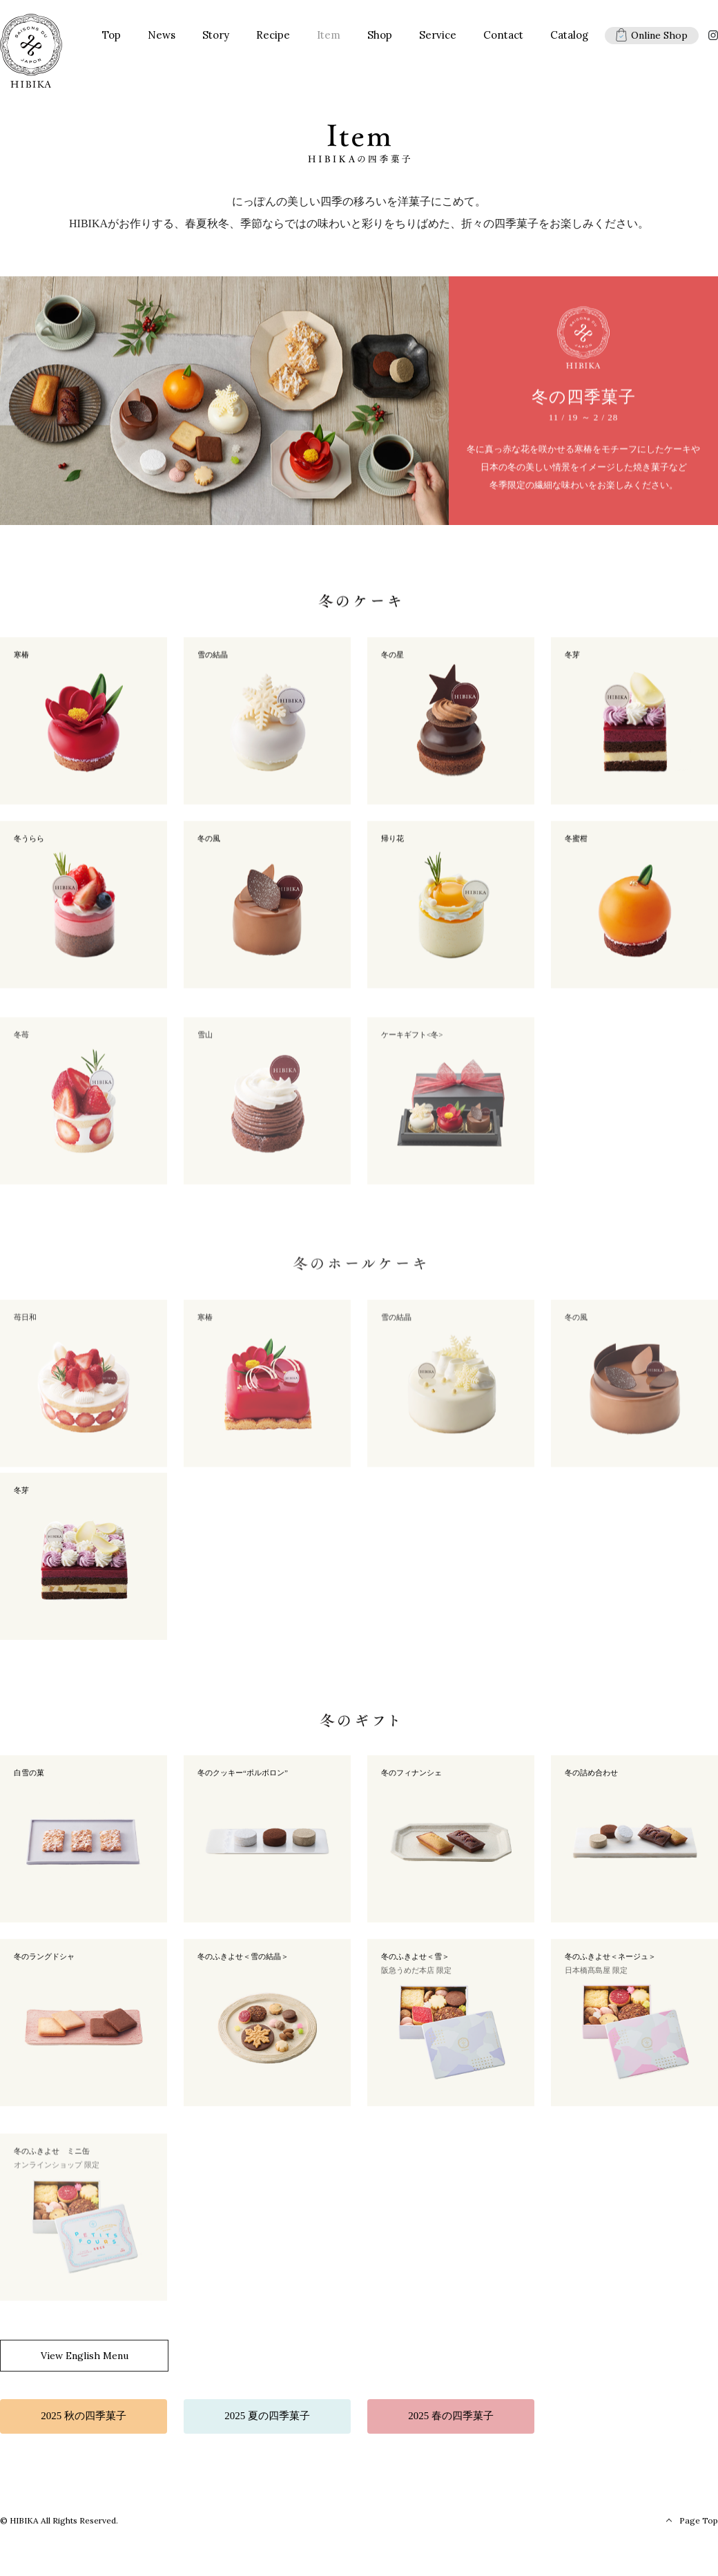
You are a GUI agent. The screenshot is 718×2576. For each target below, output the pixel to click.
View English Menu (84, 2359)
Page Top (698, 2524)
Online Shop (652, 38)
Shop (379, 38)
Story (215, 38)
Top (111, 38)
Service (437, 38)
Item (328, 38)
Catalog (569, 38)
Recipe (273, 38)
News (161, 38)
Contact (503, 38)
